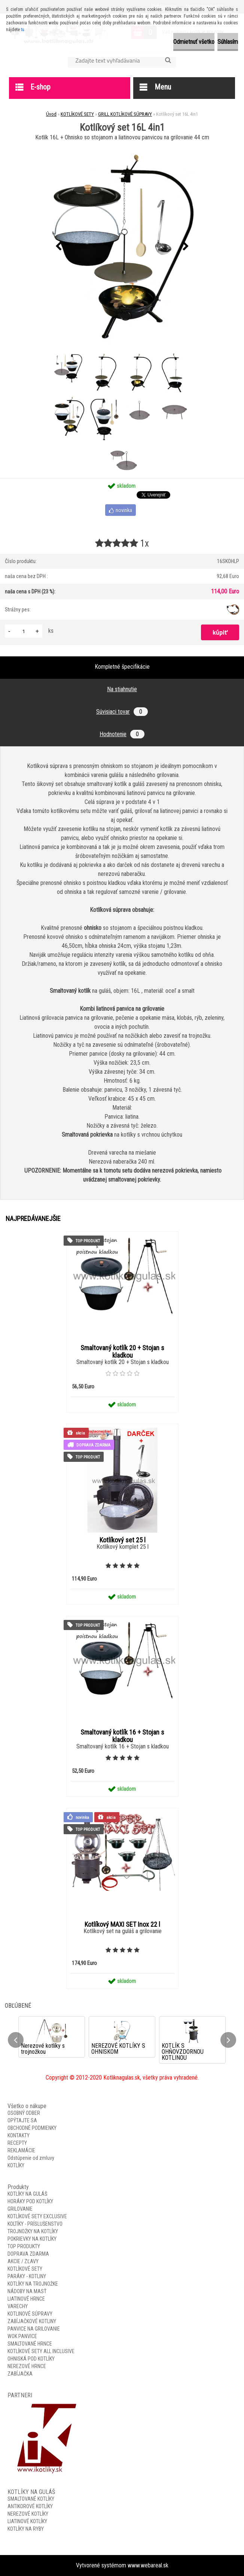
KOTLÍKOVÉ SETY (77, 114)
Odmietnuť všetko (193, 41)
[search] (167, 60)
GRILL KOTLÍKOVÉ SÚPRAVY (125, 114)
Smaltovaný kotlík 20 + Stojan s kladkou (122, 1351)
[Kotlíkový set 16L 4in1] (122, 246)
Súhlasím (227, 41)
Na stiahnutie (122, 689)
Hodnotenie (122, 734)
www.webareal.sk (148, 2565)
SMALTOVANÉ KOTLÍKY (30, 2499)
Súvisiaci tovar (122, 711)
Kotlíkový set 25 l (123, 1540)
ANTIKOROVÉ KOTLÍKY (30, 2506)
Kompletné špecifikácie (122, 666)
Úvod (51, 114)
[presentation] (58, 246)
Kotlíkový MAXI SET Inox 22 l (122, 1924)
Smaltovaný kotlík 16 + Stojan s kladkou (122, 1736)
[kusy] (23, 631)
